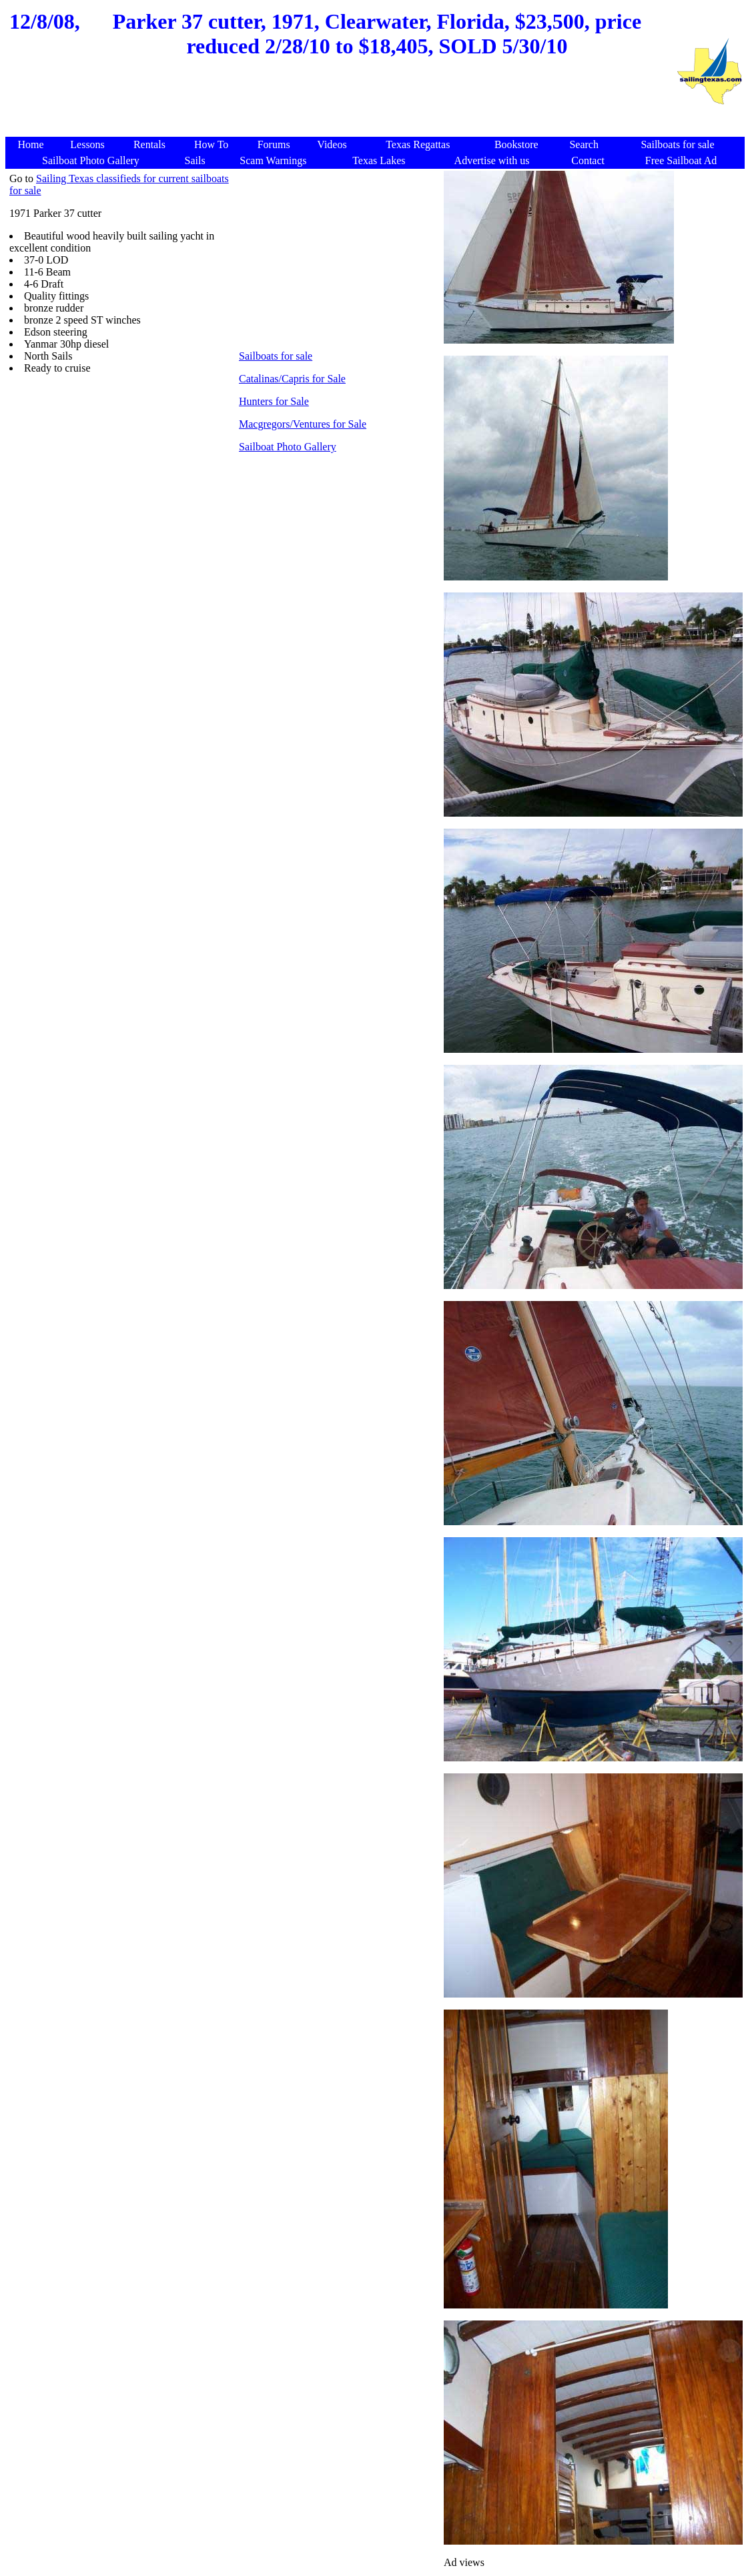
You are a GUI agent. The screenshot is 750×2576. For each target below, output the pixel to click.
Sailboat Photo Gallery (287, 446)
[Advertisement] (340, 105)
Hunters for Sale (274, 401)
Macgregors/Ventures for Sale (302, 424)
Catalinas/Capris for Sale (292, 378)
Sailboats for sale (275, 356)
